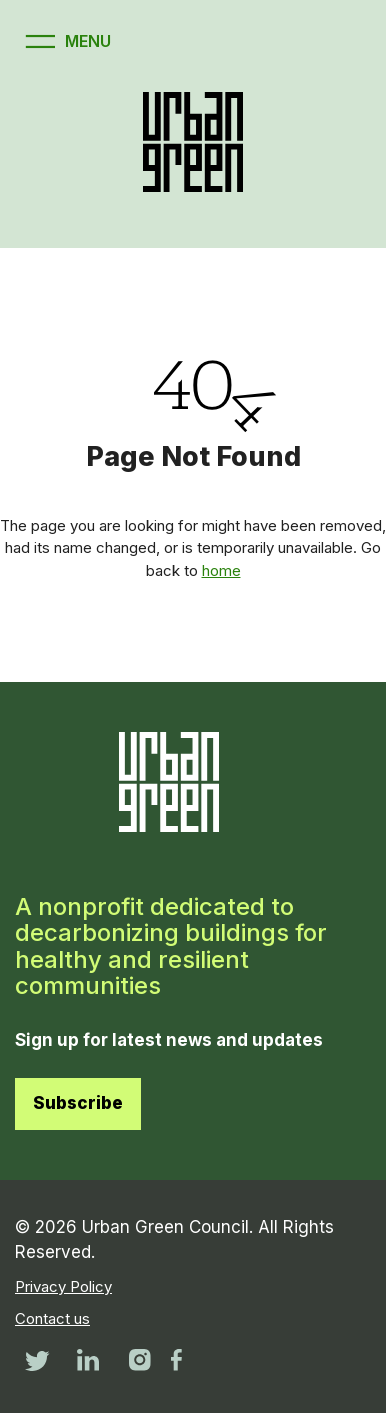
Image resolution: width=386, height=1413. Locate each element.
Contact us (52, 1318)
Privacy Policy (63, 1286)
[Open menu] (65, 41)
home (221, 570)
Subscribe (78, 1103)
